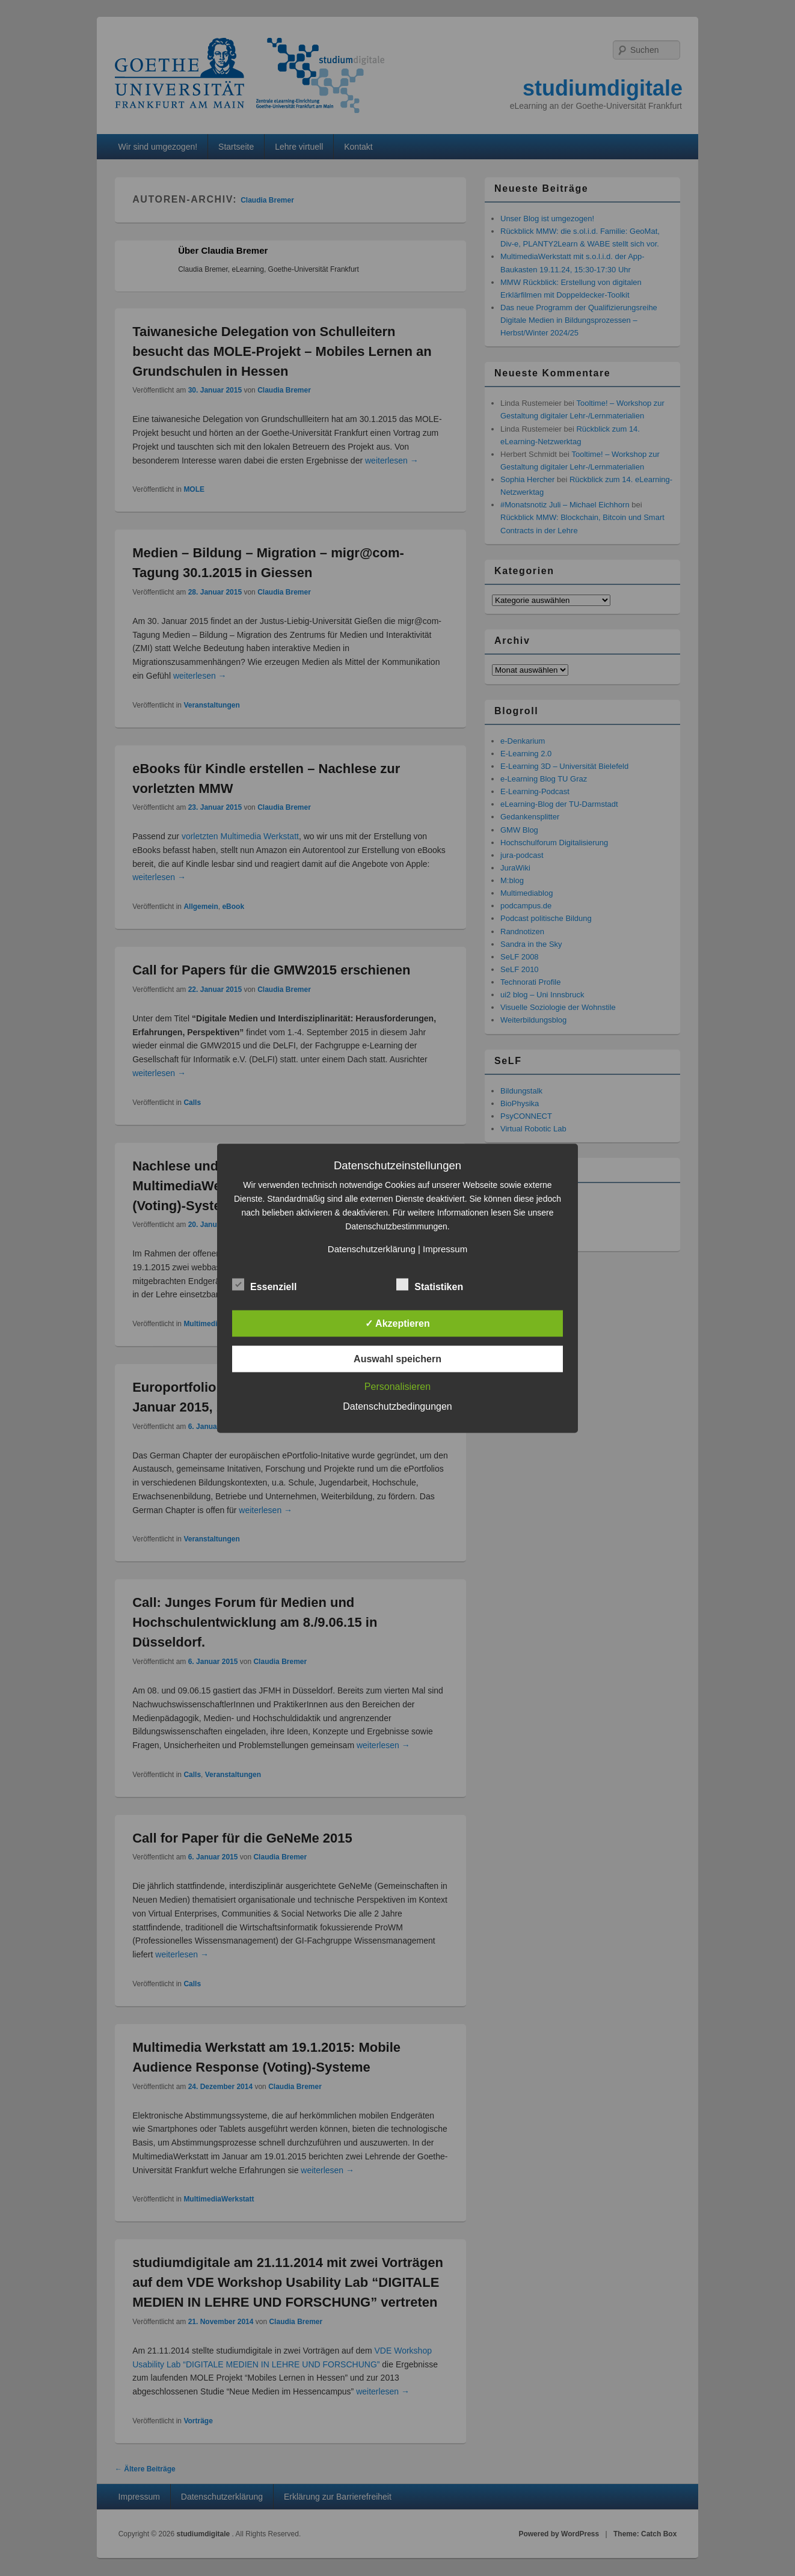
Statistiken (429, 1284)
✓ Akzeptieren (397, 1323)
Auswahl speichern (397, 1358)
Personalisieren (397, 1386)
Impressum (445, 1248)
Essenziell (264, 1284)
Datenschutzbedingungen (397, 1406)
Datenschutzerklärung (372, 1248)
